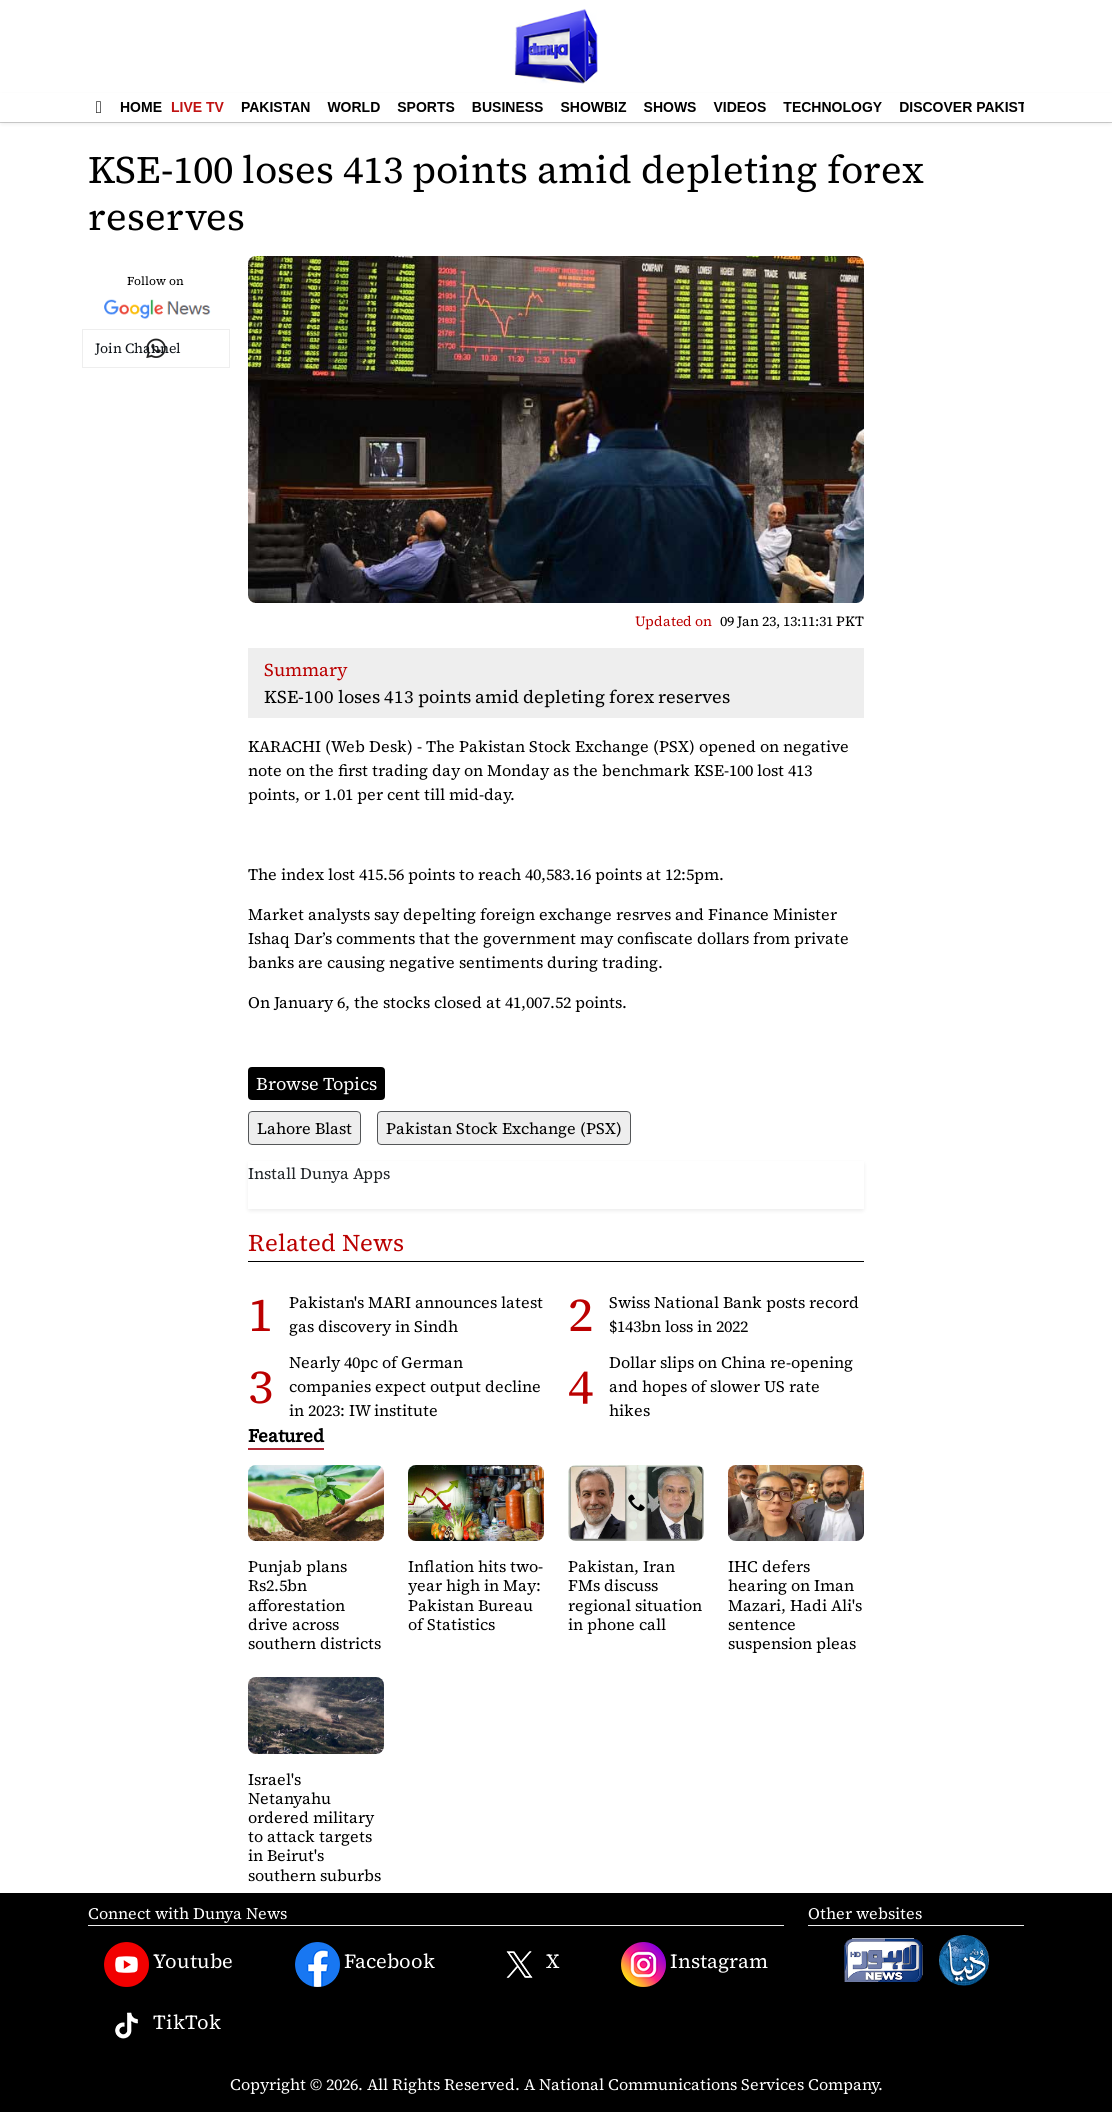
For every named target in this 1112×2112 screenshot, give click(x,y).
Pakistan (275, 107)
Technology (832, 107)
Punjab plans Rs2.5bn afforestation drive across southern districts (314, 1604)
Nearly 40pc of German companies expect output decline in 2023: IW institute (415, 1386)
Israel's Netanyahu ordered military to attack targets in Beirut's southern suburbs (314, 1827)
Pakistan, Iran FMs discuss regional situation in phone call (635, 1595)
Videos (739, 107)
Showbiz (593, 107)
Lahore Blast (304, 1128)
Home (141, 107)
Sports (426, 107)
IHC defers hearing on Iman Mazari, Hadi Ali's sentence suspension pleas (795, 1604)
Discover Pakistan (972, 107)
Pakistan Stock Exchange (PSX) (504, 1128)
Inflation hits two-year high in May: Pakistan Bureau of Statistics (475, 1595)
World (353, 107)
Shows (670, 107)
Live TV (197, 107)
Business (508, 107)
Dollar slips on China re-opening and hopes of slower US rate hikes (731, 1386)
